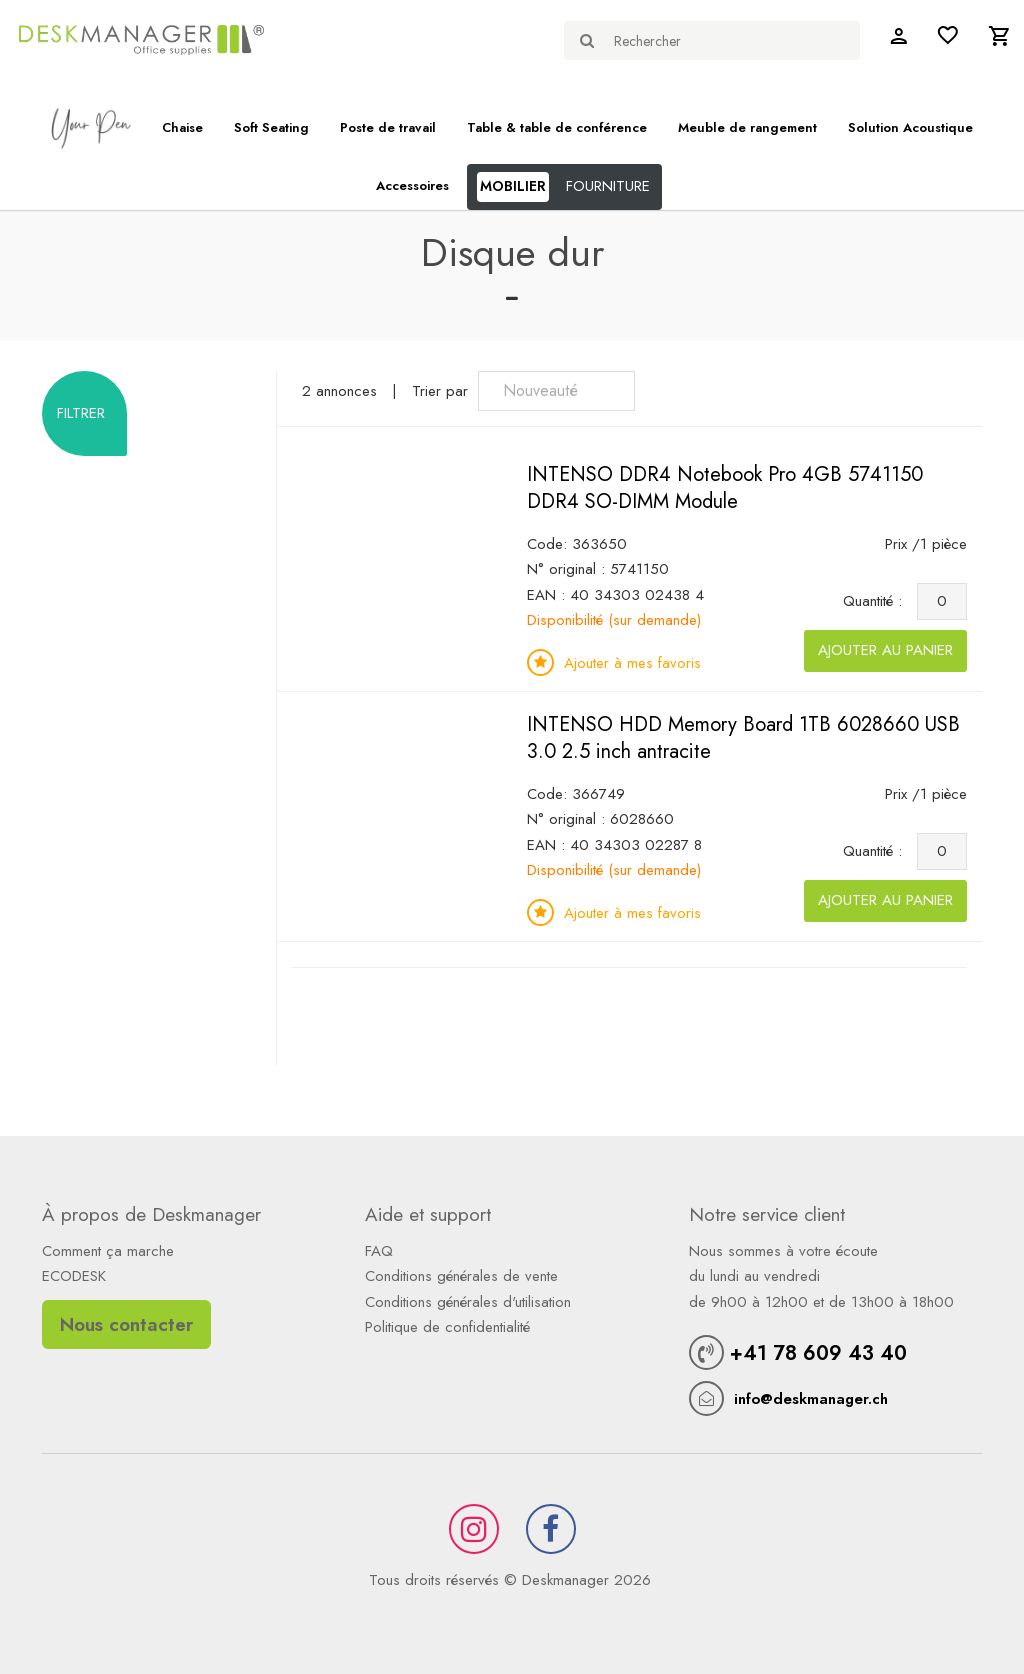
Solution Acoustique (910, 127)
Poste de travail (388, 127)
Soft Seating (271, 127)
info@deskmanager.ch (811, 1399)
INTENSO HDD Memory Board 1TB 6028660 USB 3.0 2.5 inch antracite (743, 738)
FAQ (379, 1251)
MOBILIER (513, 186)
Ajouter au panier (885, 650)
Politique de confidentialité (447, 1327)
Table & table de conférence (557, 127)
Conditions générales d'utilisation (468, 1302)
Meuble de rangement (747, 127)
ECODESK (74, 1276)
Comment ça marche (108, 1251)
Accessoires (412, 185)
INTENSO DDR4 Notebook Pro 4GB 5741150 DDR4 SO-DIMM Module (725, 488)
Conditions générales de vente (461, 1276)
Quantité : (877, 601)
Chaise (182, 127)
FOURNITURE (608, 186)
